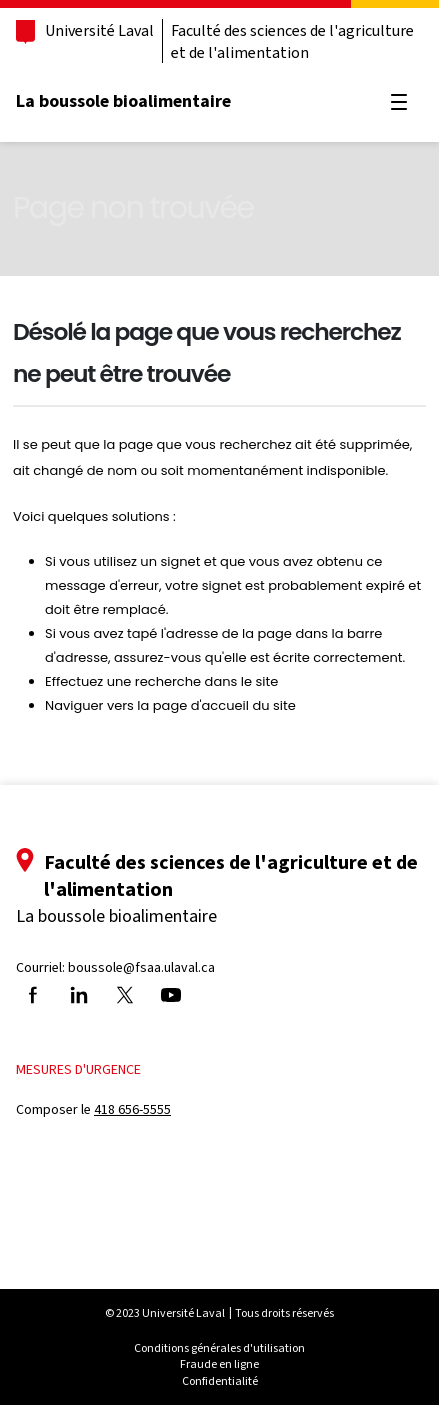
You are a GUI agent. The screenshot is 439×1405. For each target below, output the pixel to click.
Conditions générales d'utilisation (219, 1348)
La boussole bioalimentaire (123, 101)
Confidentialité (220, 1381)
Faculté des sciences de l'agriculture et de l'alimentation (292, 41)
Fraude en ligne (219, 1364)
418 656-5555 (132, 1109)
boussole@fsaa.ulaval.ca (141, 967)
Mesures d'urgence (78, 1069)
